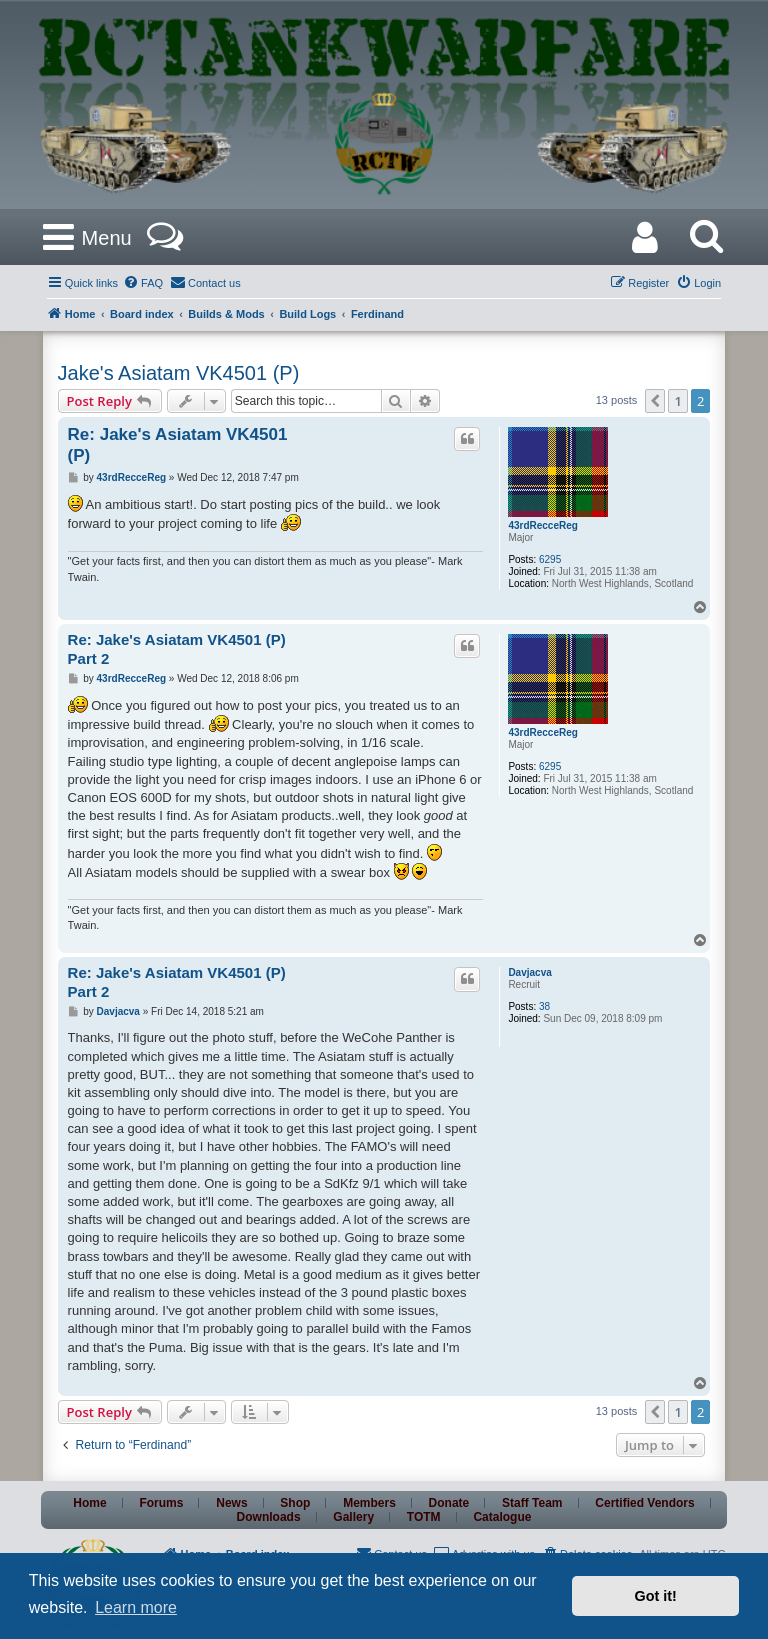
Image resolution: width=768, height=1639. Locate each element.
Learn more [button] (136, 1607)
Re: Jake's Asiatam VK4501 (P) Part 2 (177, 649)
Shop (295, 1503)
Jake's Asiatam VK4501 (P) (179, 373)
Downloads (269, 1517)
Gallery (353, 1517)
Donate (449, 1503)
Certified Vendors (644, 1503)
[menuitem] (143, 283)
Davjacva (529, 972)
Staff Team (532, 1503)
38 (544, 1006)
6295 (550, 559)
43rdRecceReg (542, 525)
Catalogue (502, 1517)
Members (369, 1503)
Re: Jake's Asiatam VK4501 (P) (178, 445)
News (231, 1503)
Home (89, 1503)
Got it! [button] (656, 1596)
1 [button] (677, 401)
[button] (655, 401)
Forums (161, 1503)
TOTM (424, 1517)
